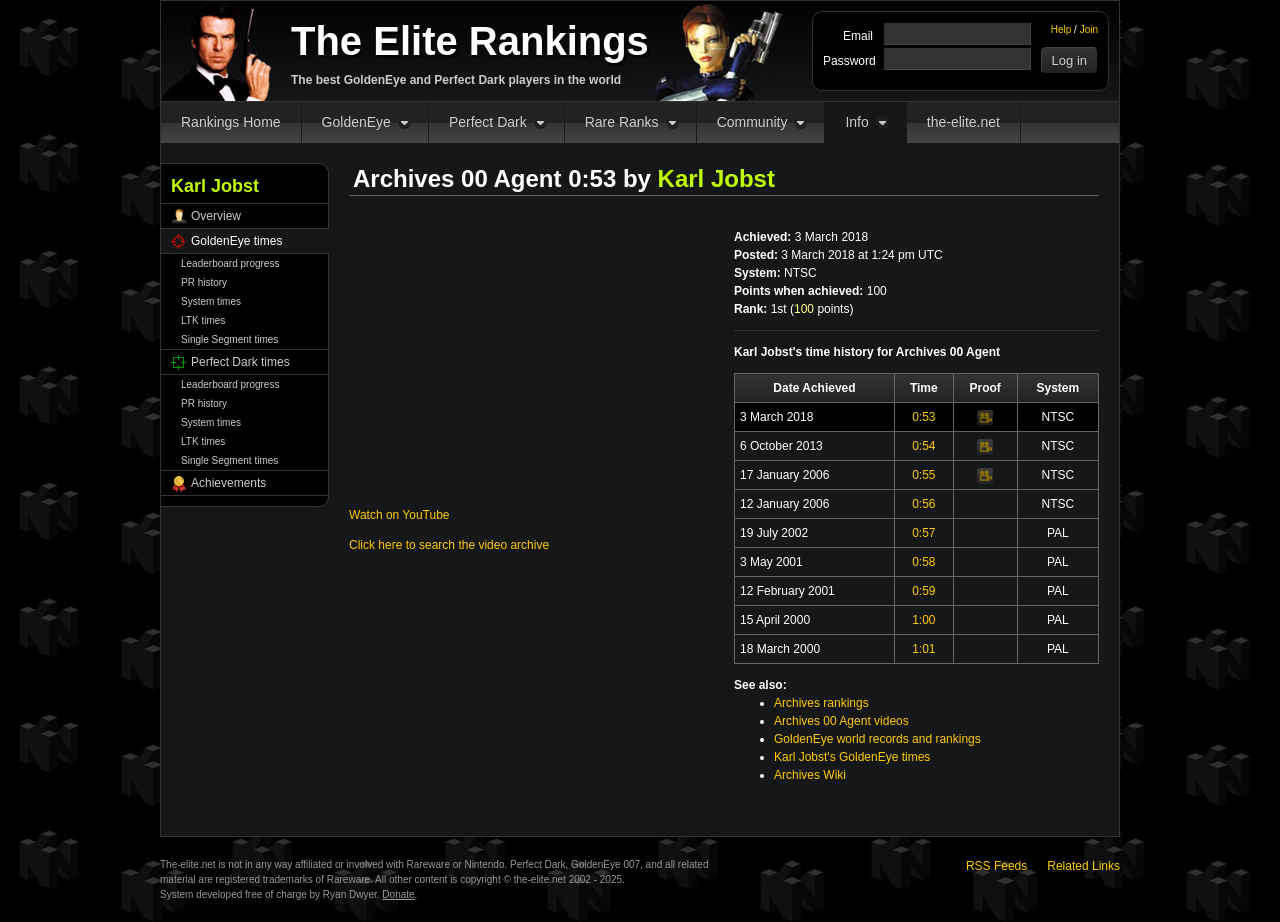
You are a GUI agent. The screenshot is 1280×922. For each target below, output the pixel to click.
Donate (398, 894)
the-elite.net (963, 122)
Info (856, 122)
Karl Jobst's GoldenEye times (852, 757)
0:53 (923, 417)
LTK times (203, 320)
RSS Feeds (996, 866)
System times (211, 301)
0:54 (923, 446)
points (821, 309)
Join (1089, 29)
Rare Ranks (622, 122)
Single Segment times (229, 339)
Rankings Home (231, 122)
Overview (216, 216)
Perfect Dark (488, 122)
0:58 (923, 562)
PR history (204, 282)
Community (752, 122)
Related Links (1083, 866)
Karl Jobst (716, 178)
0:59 (923, 591)
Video (985, 418)
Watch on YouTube (399, 515)
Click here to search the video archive (449, 545)
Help (1061, 29)
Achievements (228, 483)
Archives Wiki (810, 775)
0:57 (923, 533)
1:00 (923, 620)
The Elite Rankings (470, 41)
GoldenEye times (236, 241)
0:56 (923, 504)
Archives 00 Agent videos (841, 721)
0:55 (923, 475)
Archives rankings (821, 703)
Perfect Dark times (240, 362)
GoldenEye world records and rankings (877, 739)
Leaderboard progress (230, 263)
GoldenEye (356, 122)
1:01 (923, 649)
